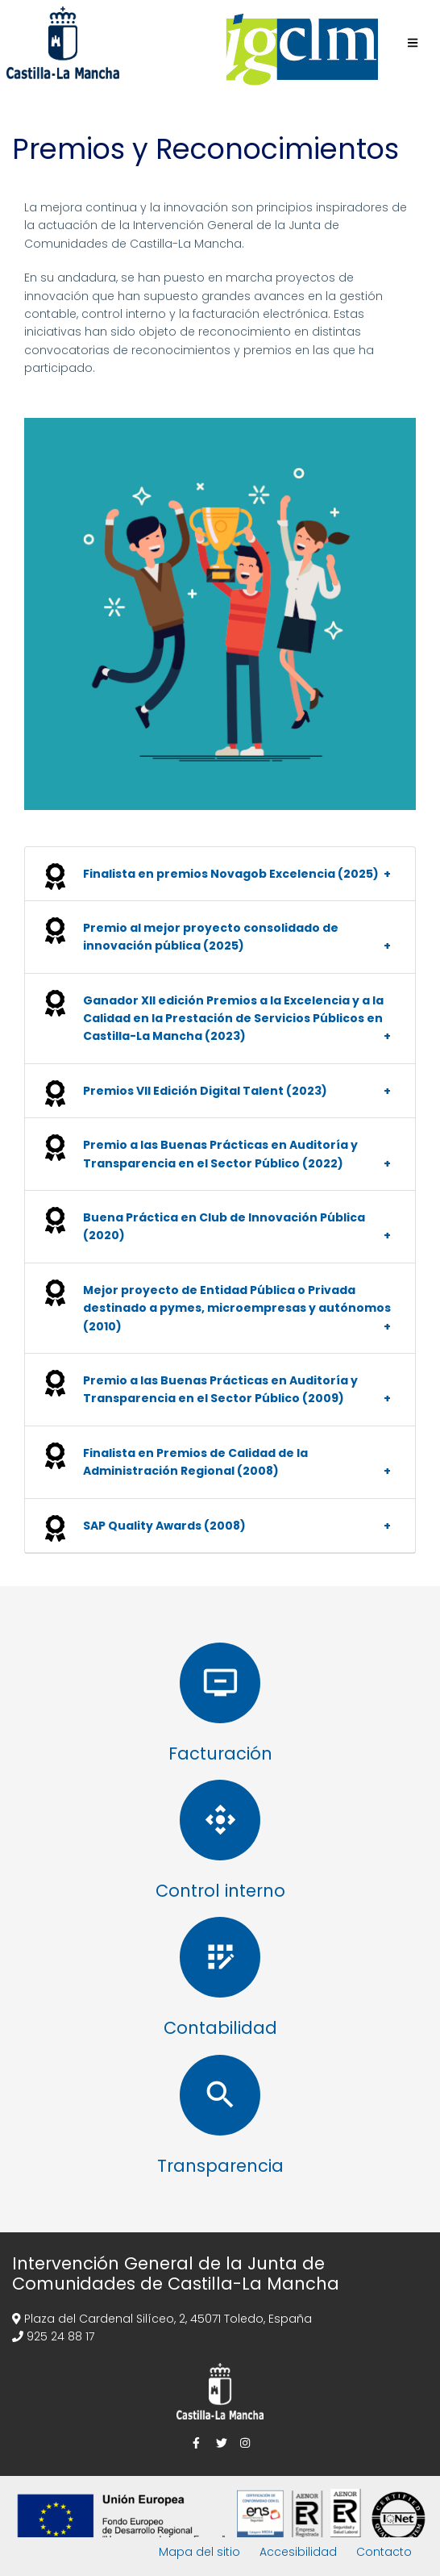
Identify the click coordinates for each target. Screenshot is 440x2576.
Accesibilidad (298, 2552)
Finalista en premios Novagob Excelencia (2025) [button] (231, 874)
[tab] (220, 874)
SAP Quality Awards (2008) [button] (164, 1526)
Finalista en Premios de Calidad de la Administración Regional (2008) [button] (195, 1462)
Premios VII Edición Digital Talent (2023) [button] (205, 1091)
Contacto (384, 2552)
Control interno (220, 1890)
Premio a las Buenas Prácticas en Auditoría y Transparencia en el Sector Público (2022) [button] (220, 1154)
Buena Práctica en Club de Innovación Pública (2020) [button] (224, 1226)
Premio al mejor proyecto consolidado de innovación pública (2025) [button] (210, 937)
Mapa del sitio (199, 2552)
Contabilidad (220, 2028)
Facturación (220, 1753)
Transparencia (220, 2165)
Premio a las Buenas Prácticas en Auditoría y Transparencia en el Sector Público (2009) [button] (220, 1389)
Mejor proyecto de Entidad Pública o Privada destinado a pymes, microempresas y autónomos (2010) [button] (237, 1308)
